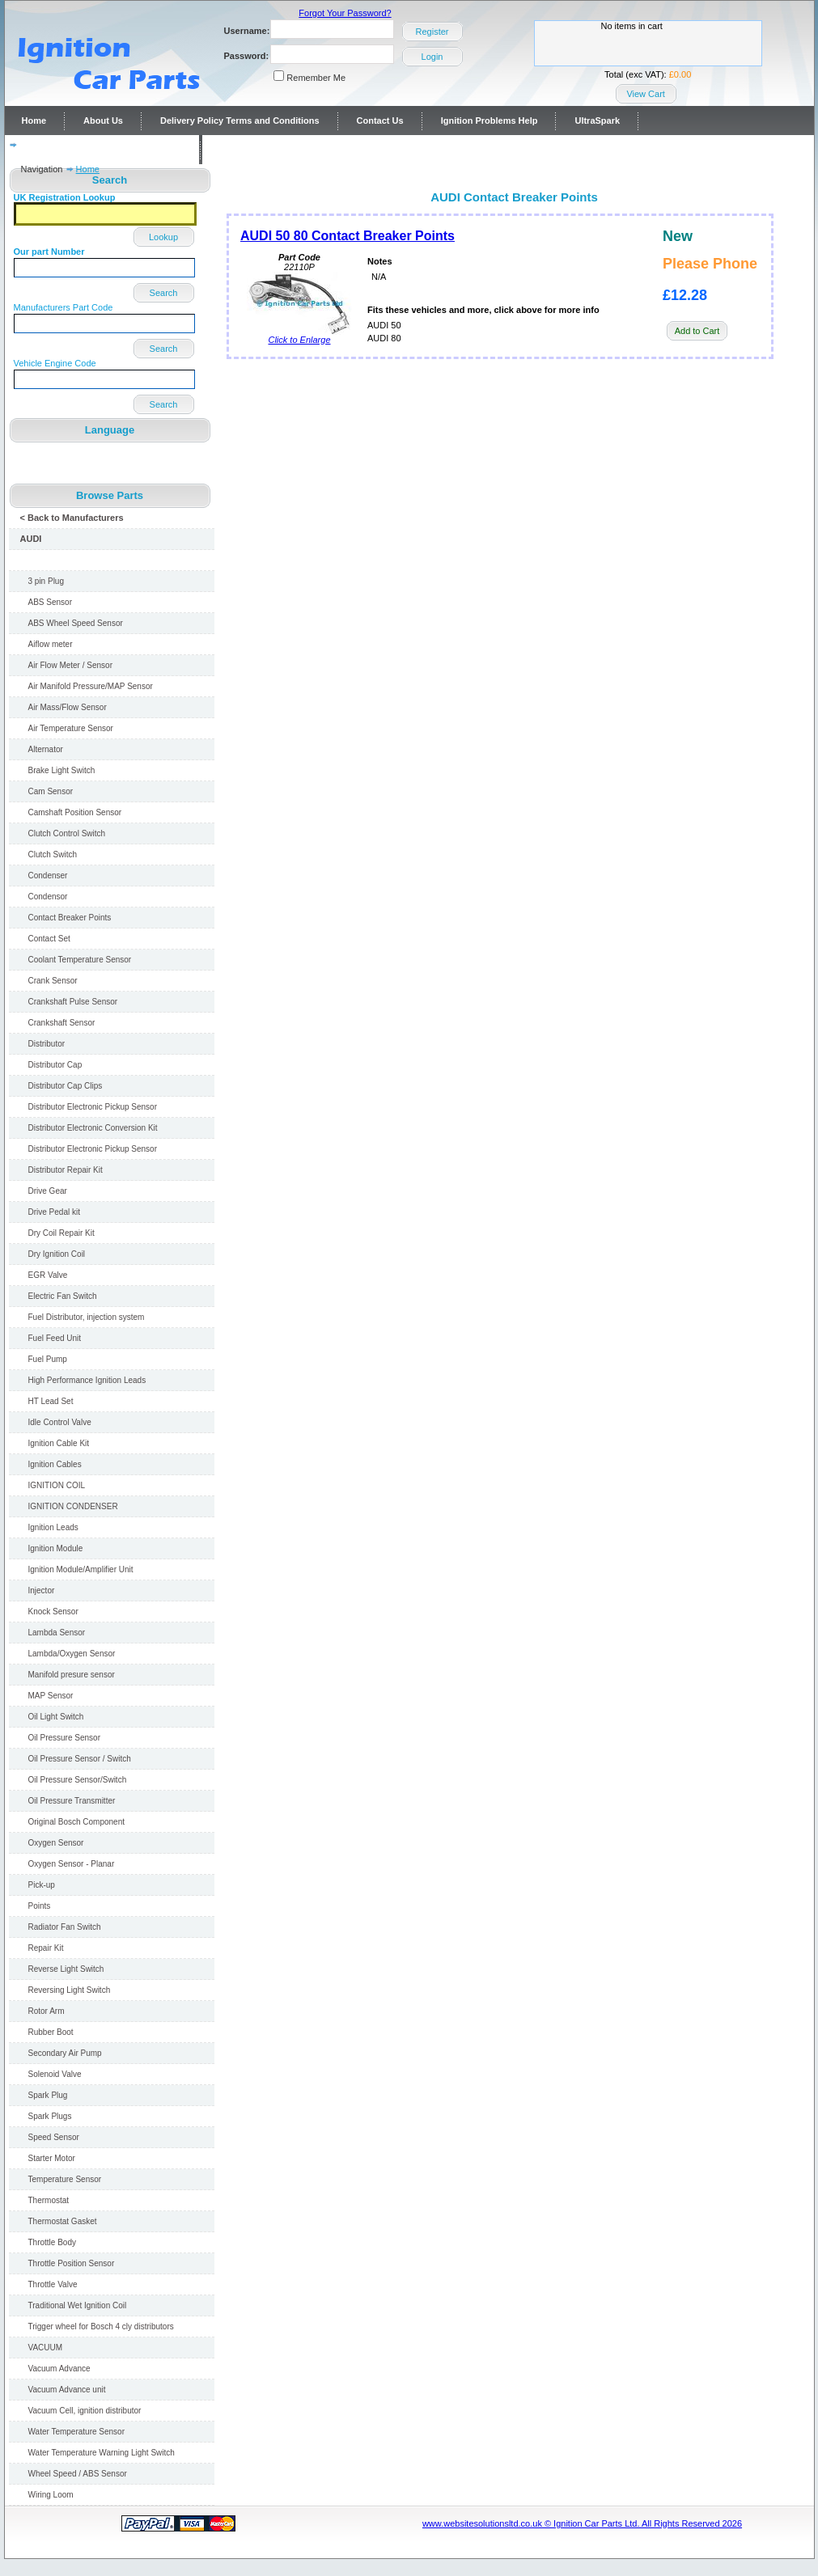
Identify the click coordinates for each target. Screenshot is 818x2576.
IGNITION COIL (57, 1485)
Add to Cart (697, 331)
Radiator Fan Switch (64, 1926)
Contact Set (49, 938)
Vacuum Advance (59, 2368)
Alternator (45, 749)
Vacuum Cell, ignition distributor (85, 2410)
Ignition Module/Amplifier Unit (81, 1569)
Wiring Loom (51, 2494)
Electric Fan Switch (62, 1296)
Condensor (48, 896)
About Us (103, 120)
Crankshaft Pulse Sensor (73, 1001)
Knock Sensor (53, 1611)
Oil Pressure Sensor (64, 1737)
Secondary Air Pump (65, 2053)
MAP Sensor (51, 1695)
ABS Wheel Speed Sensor (75, 623)
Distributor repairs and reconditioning (102, 149)
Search (164, 293)
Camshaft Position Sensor (75, 812)
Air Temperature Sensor (70, 728)
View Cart (645, 94)
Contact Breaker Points (70, 917)
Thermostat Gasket (62, 2221)
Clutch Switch (53, 854)
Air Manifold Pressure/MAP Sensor (90, 686)
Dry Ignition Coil (57, 1254)
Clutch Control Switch (67, 833)
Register (432, 31)
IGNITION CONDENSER (73, 1506)
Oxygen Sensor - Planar (71, 1863)
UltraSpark (597, 120)
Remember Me (315, 77)
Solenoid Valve (55, 2074)
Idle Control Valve (59, 1422)
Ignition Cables (55, 1464)
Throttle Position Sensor (71, 2263)
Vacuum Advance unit (67, 2389)
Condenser (48, 875)
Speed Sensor (53, 2137)
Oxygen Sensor (56, 1842)
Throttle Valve (53, 2284)
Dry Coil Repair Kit (61, 1233)
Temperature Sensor (65, 2179)
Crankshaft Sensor (61, 1022)
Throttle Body (52, 2242)
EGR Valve (48, 1275)
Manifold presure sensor (71, 1674)
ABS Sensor (50, 602)
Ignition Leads (53, 1527)
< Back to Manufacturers (72, 517)
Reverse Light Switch (66, 1969)
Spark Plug (48, 2095)
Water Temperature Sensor (76, 2431)
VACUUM (45, 2347)
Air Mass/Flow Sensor (67, 707)
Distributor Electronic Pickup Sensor (93, 1106)
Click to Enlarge (299, 336)
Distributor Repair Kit (65, 1169)
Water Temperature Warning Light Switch (101, 2452)
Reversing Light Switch (69, 1990)
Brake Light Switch (61, 770)
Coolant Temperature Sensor (80, 959)
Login (432, 56)
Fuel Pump (47, 1359)
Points (39, 1905)
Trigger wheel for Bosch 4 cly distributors (101, 2326)
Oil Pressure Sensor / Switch (79, 1758)
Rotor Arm (46, 2011)
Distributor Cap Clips (65, 1085)
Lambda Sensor (57, 1632)
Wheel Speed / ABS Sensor (77, 2473)
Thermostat (49, 2200)
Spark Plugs (50, 2116)
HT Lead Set (51, 1401)
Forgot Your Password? (345, 13)
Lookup (163, 237)
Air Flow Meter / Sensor (70, 665)
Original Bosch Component (76, 1821)
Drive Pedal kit (54, 1212)
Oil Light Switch (56, 1716)
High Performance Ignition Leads (87, 1380)
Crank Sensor (53, 980)
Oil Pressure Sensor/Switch (77, 1779)
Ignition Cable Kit (59, 1443)
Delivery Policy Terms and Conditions (240, 120)
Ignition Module (55, 1548)
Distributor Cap (55, 1064)
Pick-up (41, 1884)
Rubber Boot (51, 2032)
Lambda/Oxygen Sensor (72, 1653)
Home (34, 120)
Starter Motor (51, 2158)
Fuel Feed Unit (55, 1338)
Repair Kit (46, 1948)
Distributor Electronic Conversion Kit (93, 1127)
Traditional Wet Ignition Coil (77, 2305)
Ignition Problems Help (489, 120)
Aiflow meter (50, 644)
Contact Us (380, 120)
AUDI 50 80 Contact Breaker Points (347, 236)
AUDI (31, 539)
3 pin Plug (46, 581)
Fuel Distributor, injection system (86, 1317)
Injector (41, 1590)
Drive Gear (47, 1190)
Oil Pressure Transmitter (72, 1800)
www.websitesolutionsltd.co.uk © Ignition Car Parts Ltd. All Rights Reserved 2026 (582, 2523)
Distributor (47, 1043)
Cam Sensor (51, 791)
